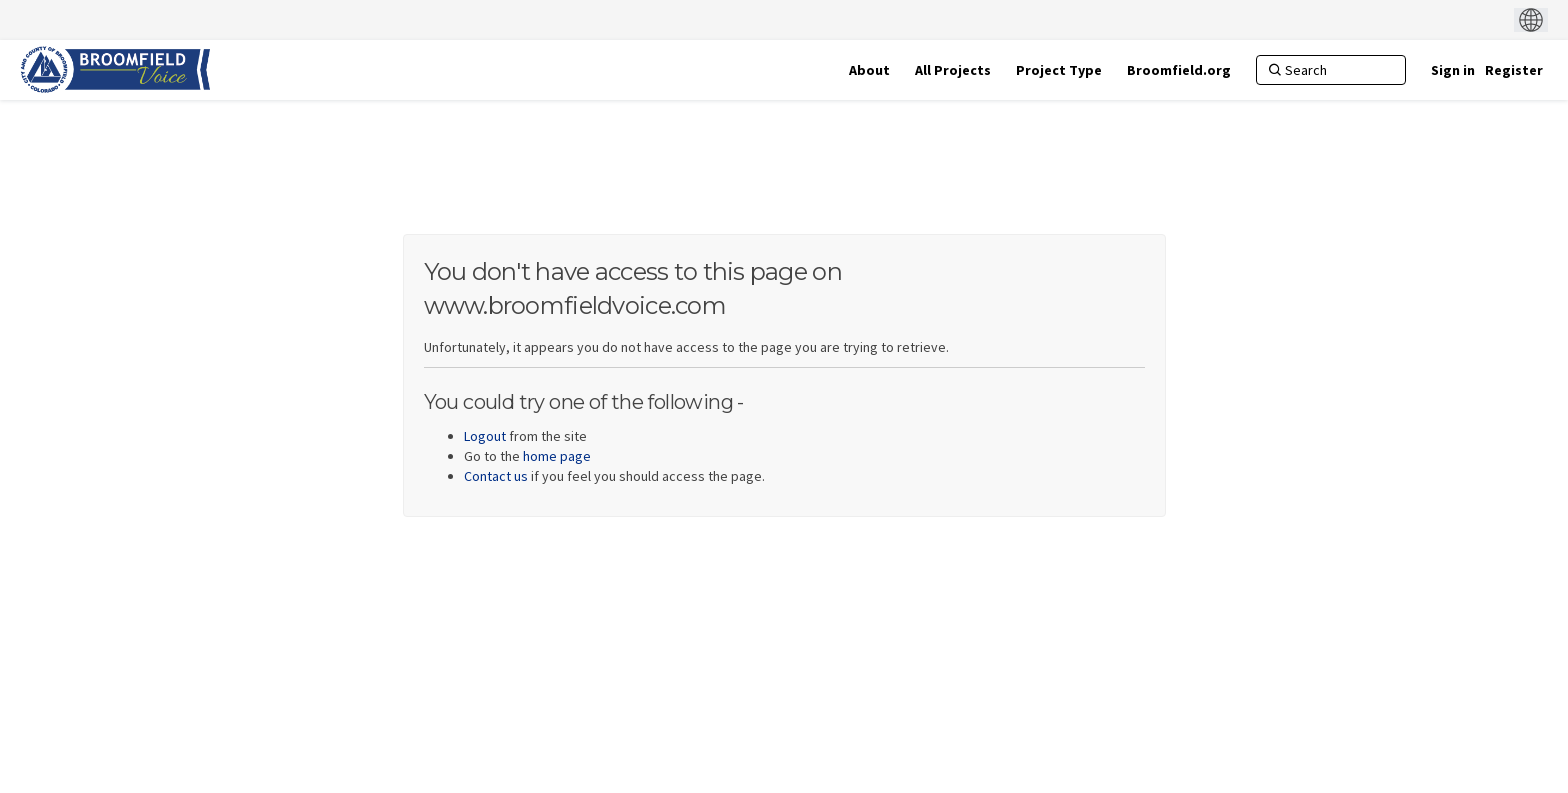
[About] (869, 70)
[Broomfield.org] (1179, 70)
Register (1514, 70)
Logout (485, 436)
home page (557, 456)
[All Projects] (953, 70)
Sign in (1453, 70)
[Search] (1331, 70)
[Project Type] (1059, 70)
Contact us (496, 476)
